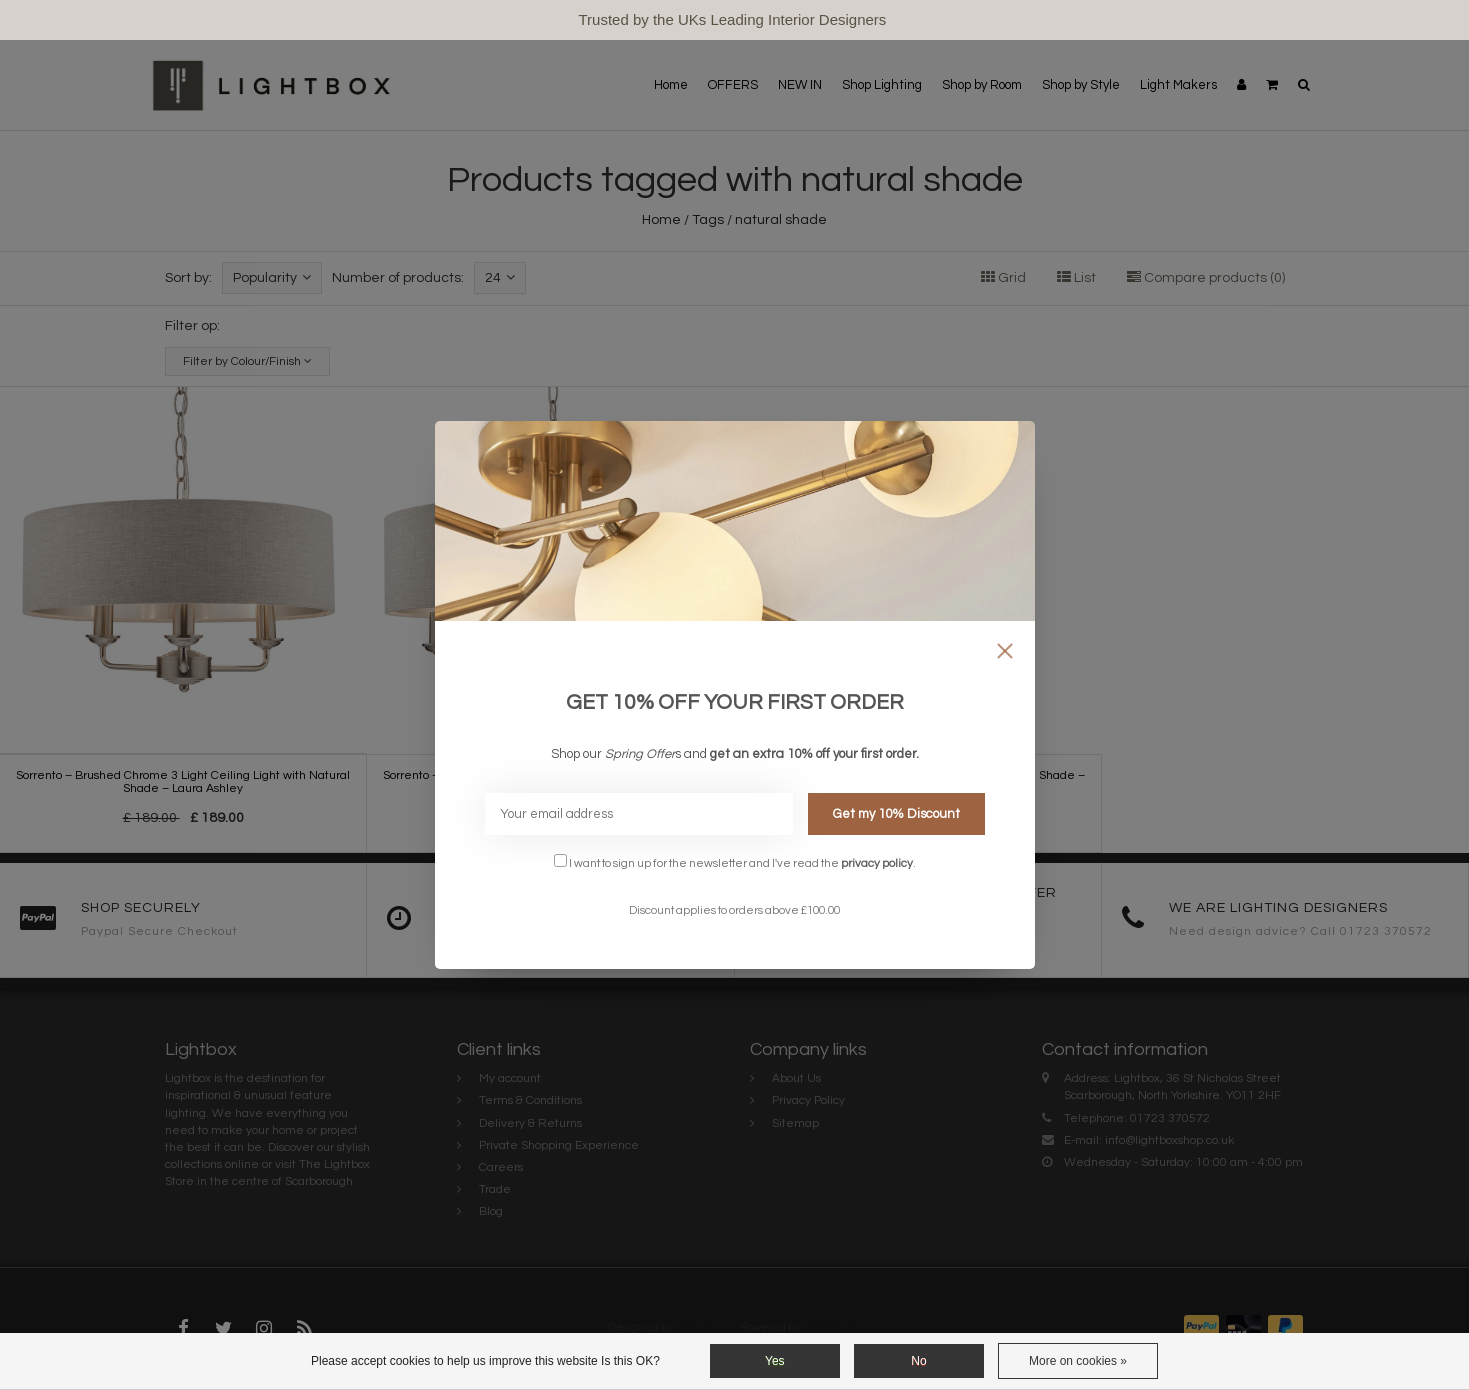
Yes (775, 1361)
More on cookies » (1078, 1361)
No (918, 1361)
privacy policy (877, 863)
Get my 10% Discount (896, 814)
